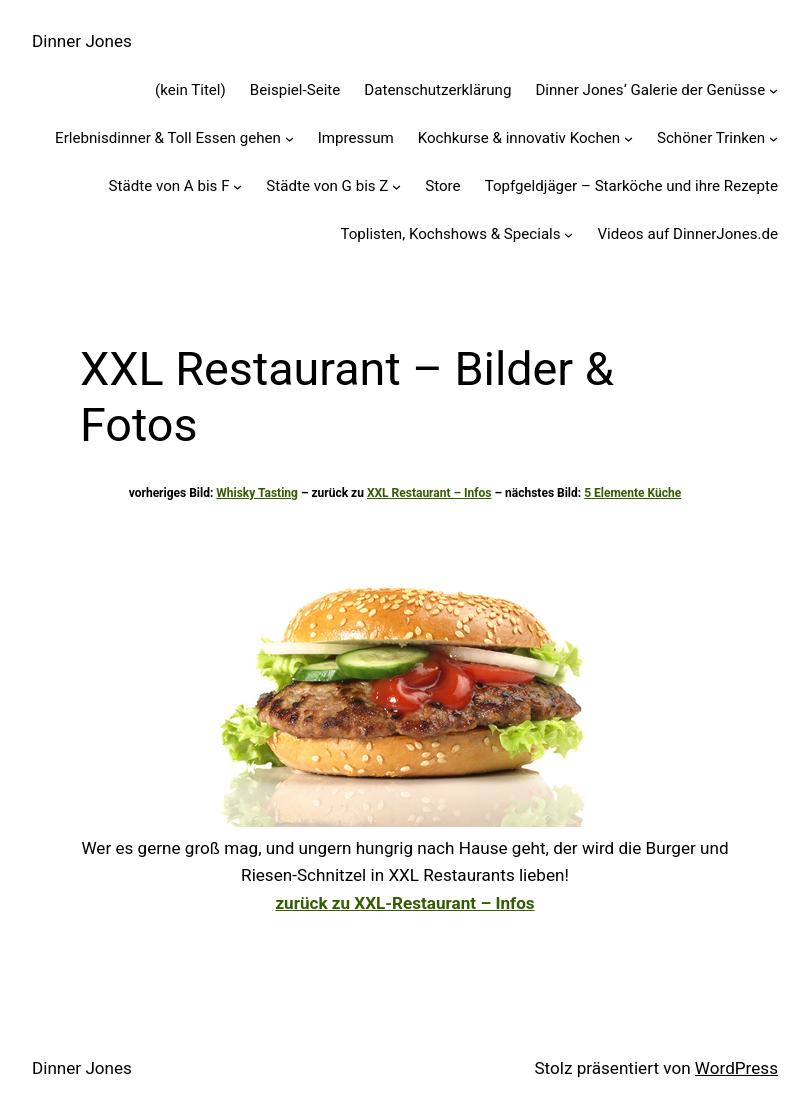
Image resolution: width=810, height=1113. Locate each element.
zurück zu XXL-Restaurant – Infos (404, 903)
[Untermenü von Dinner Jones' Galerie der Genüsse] (773, 90)
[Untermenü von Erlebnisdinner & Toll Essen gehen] (289, 138)
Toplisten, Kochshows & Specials (450, 234)
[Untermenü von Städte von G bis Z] (396, 186)
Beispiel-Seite (295, 90)
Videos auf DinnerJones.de (687, 234)
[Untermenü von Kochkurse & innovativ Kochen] (628, 138)
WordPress (736, 1068)
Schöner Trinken (711, 138)
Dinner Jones (82, 41)
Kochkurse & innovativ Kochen (519, 138)
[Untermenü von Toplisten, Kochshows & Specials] (568, 234)
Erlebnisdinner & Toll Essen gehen (168, 138)
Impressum (356, 138)
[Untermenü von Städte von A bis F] (237, 186)
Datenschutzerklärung (437, 90)
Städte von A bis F (169, 186)
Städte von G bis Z (327, 186)
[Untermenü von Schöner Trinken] (773, 138)
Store (442, 186)
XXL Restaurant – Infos (429, 493)
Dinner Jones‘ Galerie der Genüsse (650, 90)
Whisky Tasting (257, 493)
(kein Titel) (190, 90)
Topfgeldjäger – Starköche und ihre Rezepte (631, 186)
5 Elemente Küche (632, 493)
